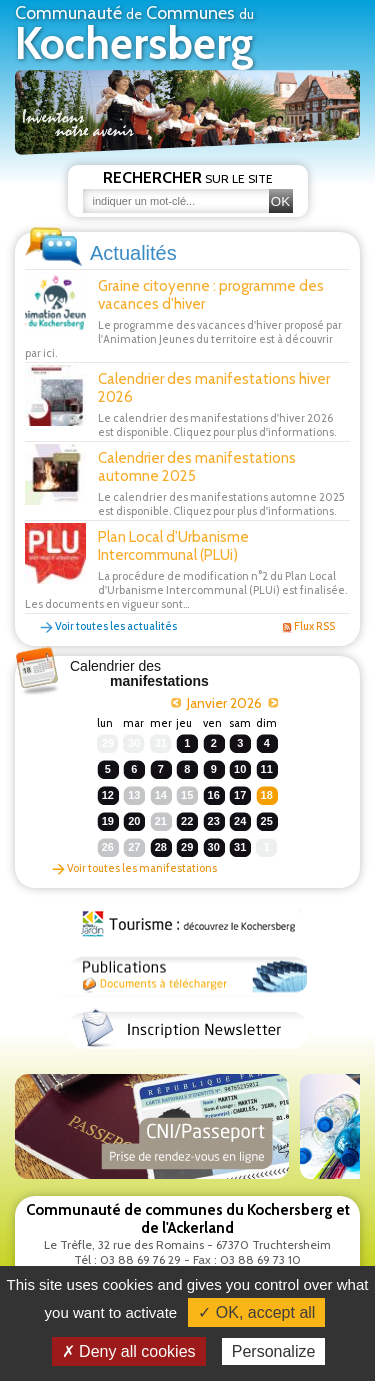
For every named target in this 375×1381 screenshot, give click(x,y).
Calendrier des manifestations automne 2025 (197, 467)
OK (280, 201)
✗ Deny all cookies (129, 1351)
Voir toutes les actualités (108, 626)
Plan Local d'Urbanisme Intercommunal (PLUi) (173, 546)
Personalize (274, 1351)
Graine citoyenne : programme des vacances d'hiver (211, 295)
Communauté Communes (134, 36)
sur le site (188, 177)
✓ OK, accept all (256, 1312)
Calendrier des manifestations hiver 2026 (214, 388)
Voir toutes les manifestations (134, 868)
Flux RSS (308, 626)
